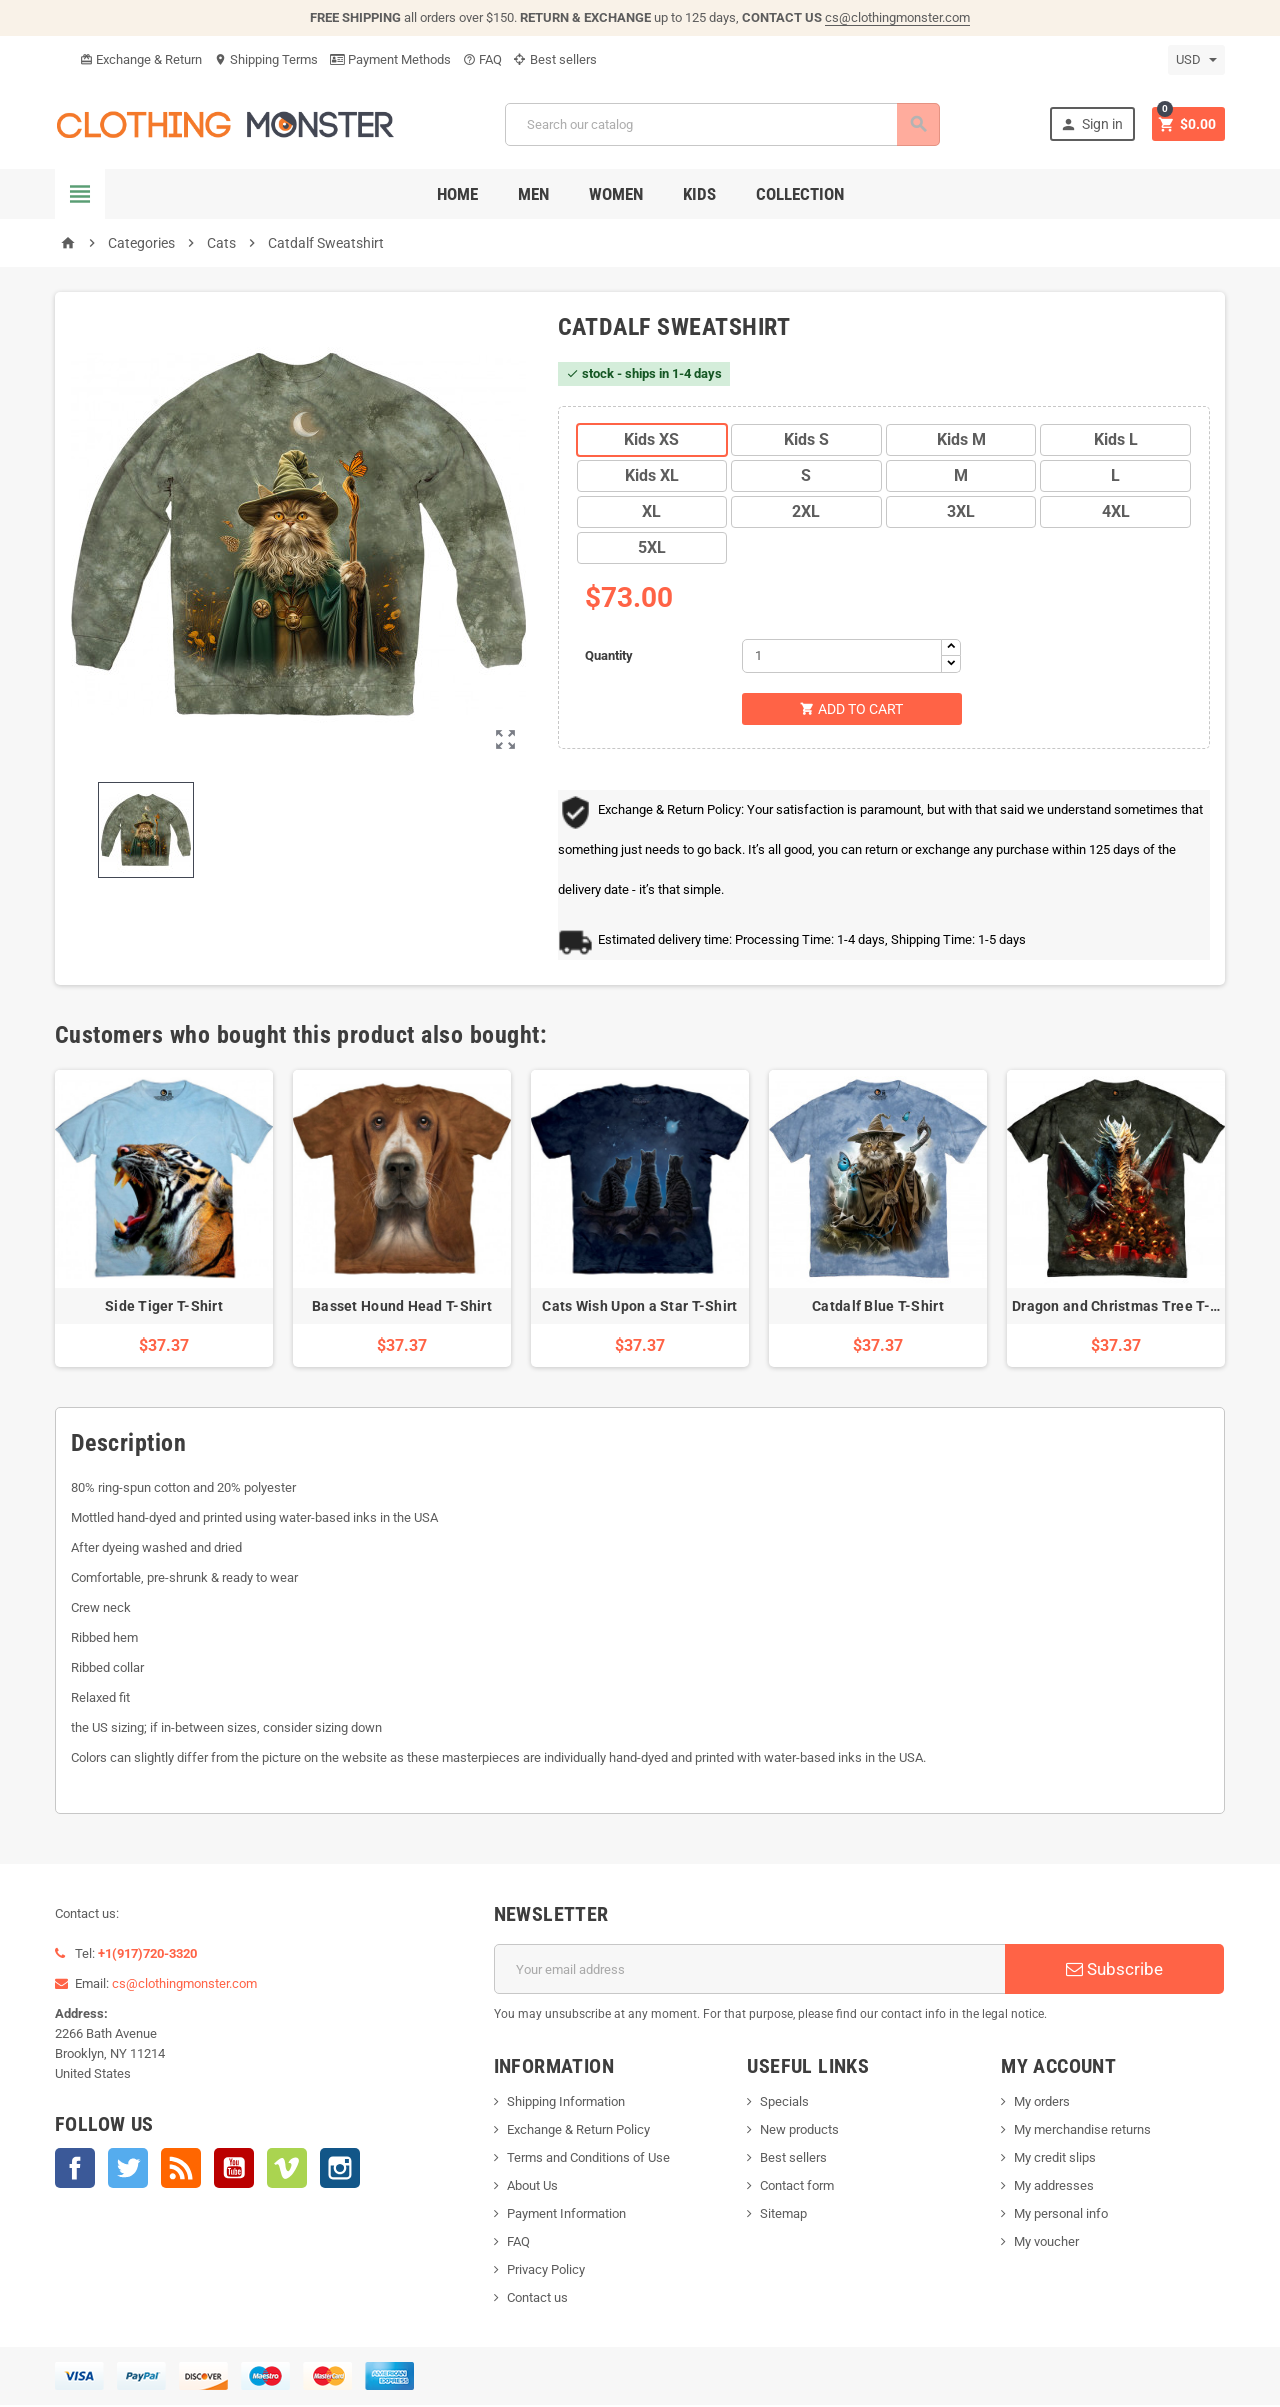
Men (533, 194)
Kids (699, 194)
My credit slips (1055, 2159)
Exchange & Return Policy (578, 2131)
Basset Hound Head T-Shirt (402, 1308)
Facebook (75, 2170)
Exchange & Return (141, 59)
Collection (800, 194)
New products (799, 2131)
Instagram (340, 2170)
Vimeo (287, 2170)
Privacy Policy (546, 2271)
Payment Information (566, 2215)
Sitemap (783, 2215)
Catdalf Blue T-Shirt (878, 1308)
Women (616, 194)
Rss (181, 2170)
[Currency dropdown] (1196, 60)
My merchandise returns (1082, 2131)
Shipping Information (566, 2103)
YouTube (234, 2170)
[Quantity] (842, 656)
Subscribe (1114, 1971)
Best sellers (555, 59)
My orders (1042, 2103)
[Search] (721, 124)
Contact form (797, 2187)
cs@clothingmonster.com (897, 17)
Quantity (609, 655)
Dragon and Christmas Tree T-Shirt (1127, 1308)
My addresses (1054, 2187)
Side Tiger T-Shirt (164, 1308)
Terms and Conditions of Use (588, 2159)
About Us (532, 2187)
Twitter (128, 2170)
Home (457, 194)
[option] (164, 1220)
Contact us (537, 2299)
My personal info (1061, 2215)
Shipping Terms (266, 59)
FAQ (482, 59)
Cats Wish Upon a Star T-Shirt (639, 1308)
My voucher (1046, 2243)
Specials (784, 2103)
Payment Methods (390, 59)
